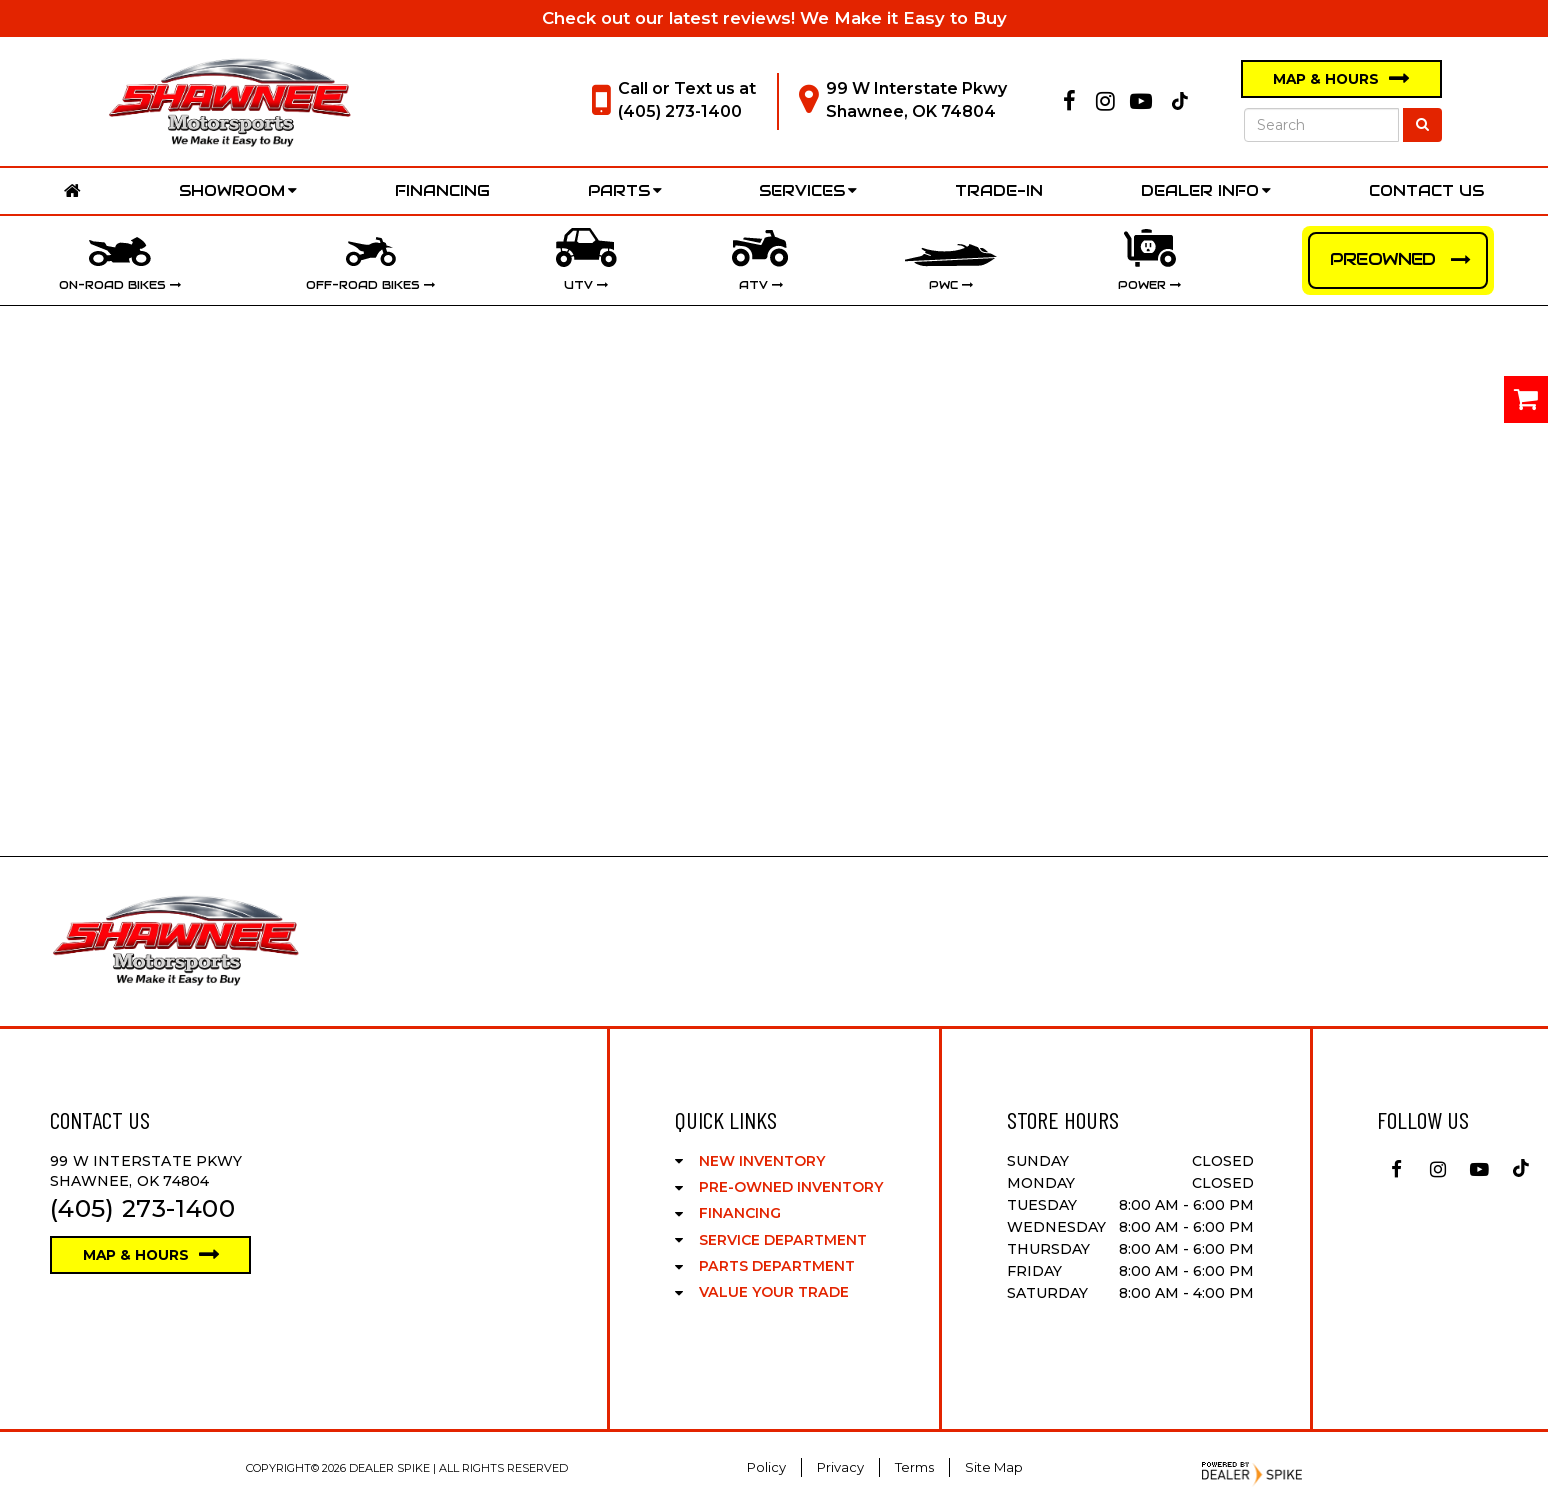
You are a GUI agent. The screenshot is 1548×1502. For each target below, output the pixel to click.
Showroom (238, 190)
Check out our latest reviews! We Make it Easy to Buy (774, 18)
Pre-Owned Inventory (791, 1187)
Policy (766, 1467)
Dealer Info (1206, 190)
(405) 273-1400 (680, 111)
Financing (442, 190)
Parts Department (777, 1266)
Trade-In (999, 190)
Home (72, 191)
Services (808, 190)
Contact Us (1426, 190)
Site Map (994, 1467)
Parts (625, 190)
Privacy (840, 1467)
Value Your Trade (774, 1292)
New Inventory (762, 1161)
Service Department (783, 1240)
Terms (914, 1467)
